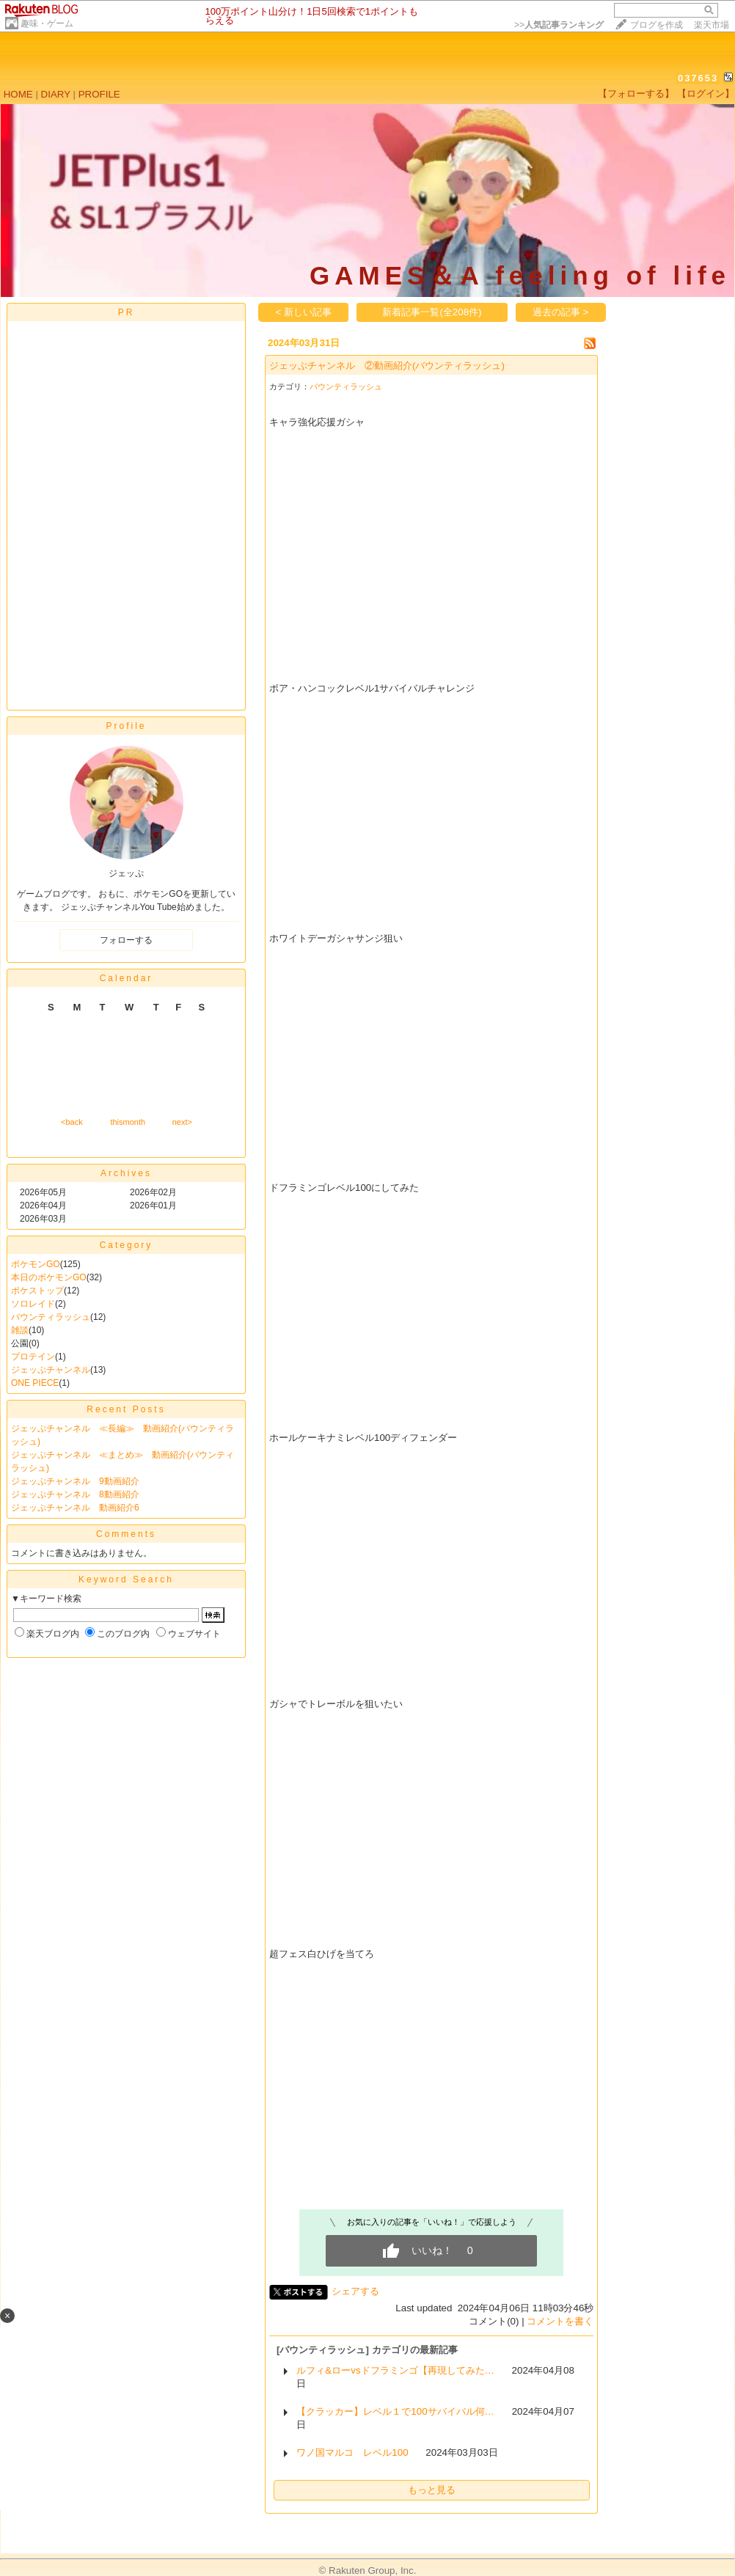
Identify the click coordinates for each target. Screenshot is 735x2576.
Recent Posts (126, 1409)
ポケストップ (37, 1290)
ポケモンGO (35, 1264)
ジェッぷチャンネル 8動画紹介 (75, 1494)
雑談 (20, 1330)
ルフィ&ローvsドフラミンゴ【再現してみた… (395, 2370)
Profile (126, 726)
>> (559, 25)
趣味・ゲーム (47, 23)
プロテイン (33, 1356)
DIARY (55, 94)
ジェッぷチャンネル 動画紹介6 (75, 1507)
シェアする (355, 2291)
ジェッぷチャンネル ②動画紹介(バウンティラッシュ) (387, 365)
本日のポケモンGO (49, 1277)
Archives (126, 1173)
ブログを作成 (656, 25)
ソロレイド (33, 1304)
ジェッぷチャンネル (50, 1370)
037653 (698, 78)
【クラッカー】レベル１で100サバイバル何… (395, 2411)
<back (72, 1122)
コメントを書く (560, 2321)
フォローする (126, 940)
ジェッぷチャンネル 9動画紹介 (75, 1481)
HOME (18, 94)
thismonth (127, 1122)
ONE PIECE (35, 1383)
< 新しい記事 (304, 312)
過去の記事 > (561, 312)
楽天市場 (711, 25)
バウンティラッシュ (50, 1317)
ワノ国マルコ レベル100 (352, 2452)
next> (182, 1122)
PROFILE (99, 94)
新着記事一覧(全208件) (431, 312)
